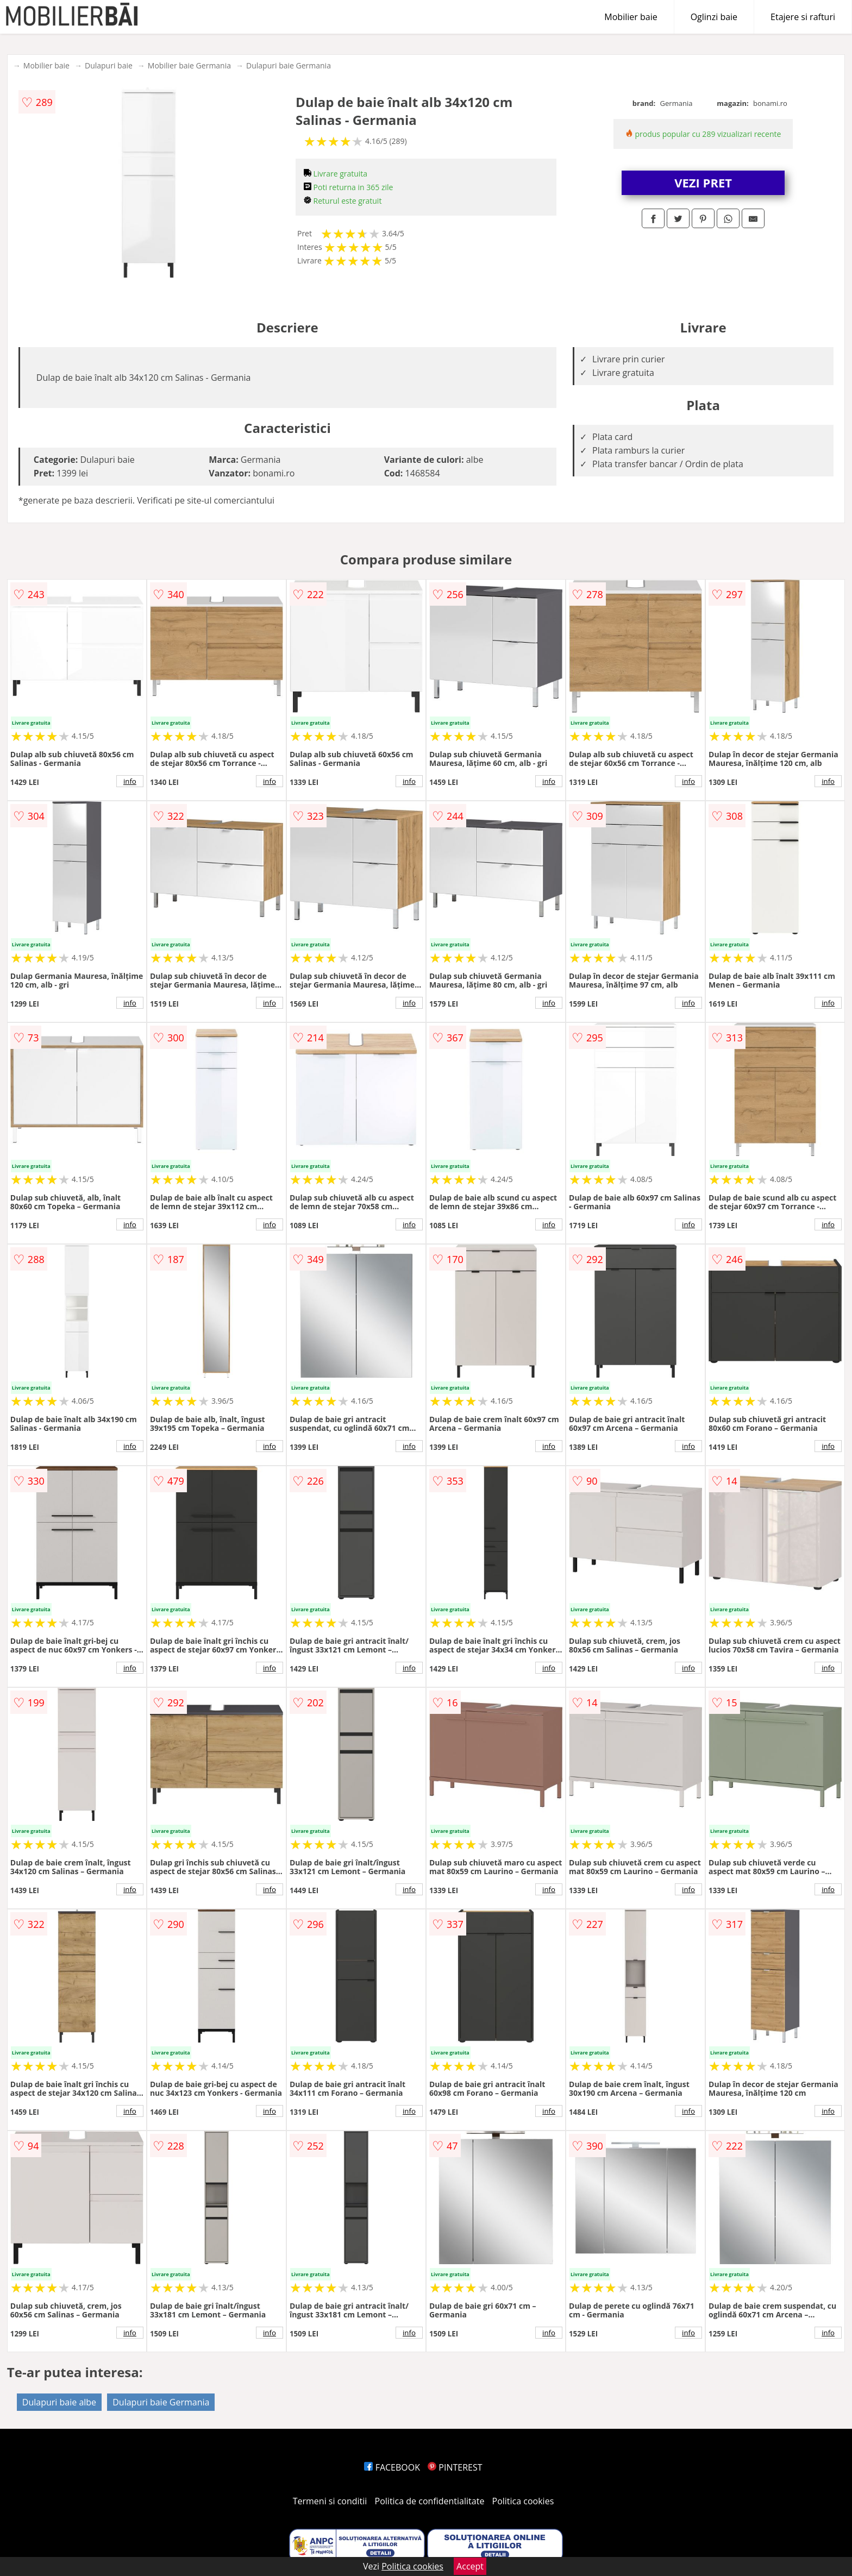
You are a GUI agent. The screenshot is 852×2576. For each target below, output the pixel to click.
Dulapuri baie (109, 65)
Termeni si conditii (330, 2501)
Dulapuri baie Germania (288, 65)
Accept (470, 2566)
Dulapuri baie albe (59, 2402)
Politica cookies (523, 2501)
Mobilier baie (630, 17)
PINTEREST (455, 2467)
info (129, 781)
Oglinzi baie (714, 17)
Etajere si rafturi (802, 17)
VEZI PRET (703, 182)
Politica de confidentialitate (430, 2501)
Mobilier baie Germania (189, 65)
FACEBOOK (392, 2467)
